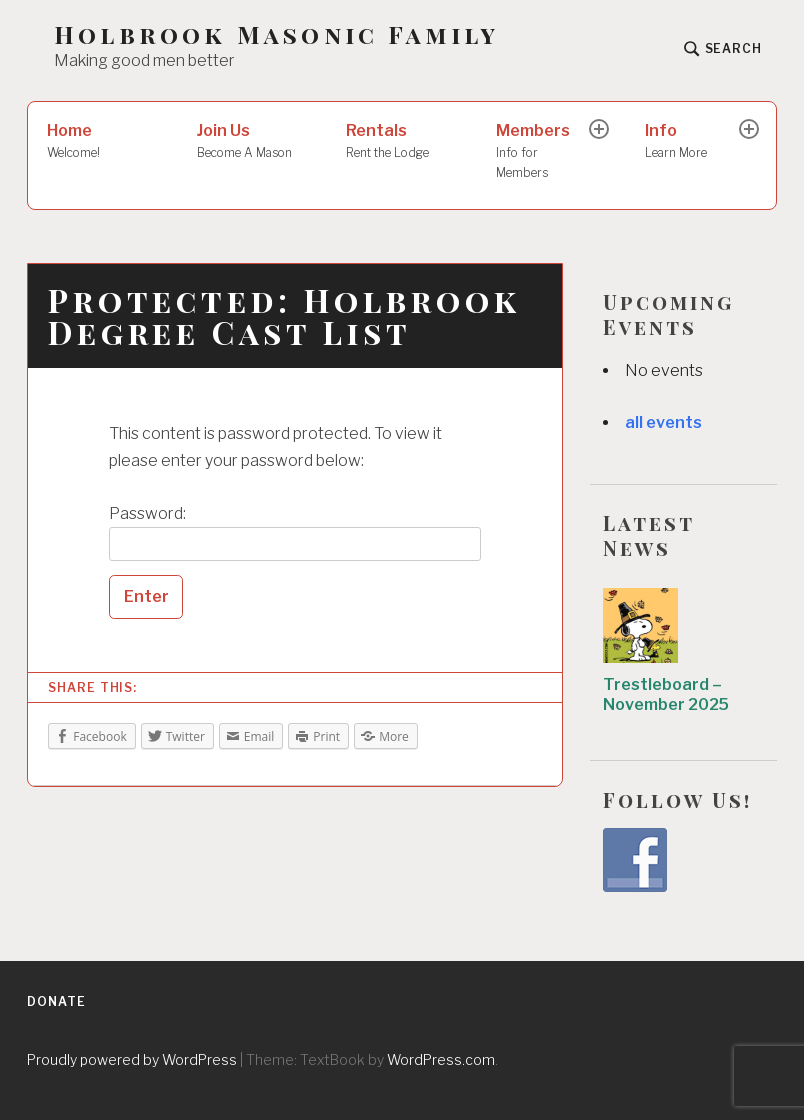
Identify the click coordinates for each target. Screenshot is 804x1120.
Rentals (401, 142)
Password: (295, 533)
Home (102, 142)
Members (544, 152)
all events (663, 422)
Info (693, 142)
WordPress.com (441, 1059)
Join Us (252, 142)
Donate (56, 1001)
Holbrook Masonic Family (277, 34)
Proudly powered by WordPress (132, 1059)
